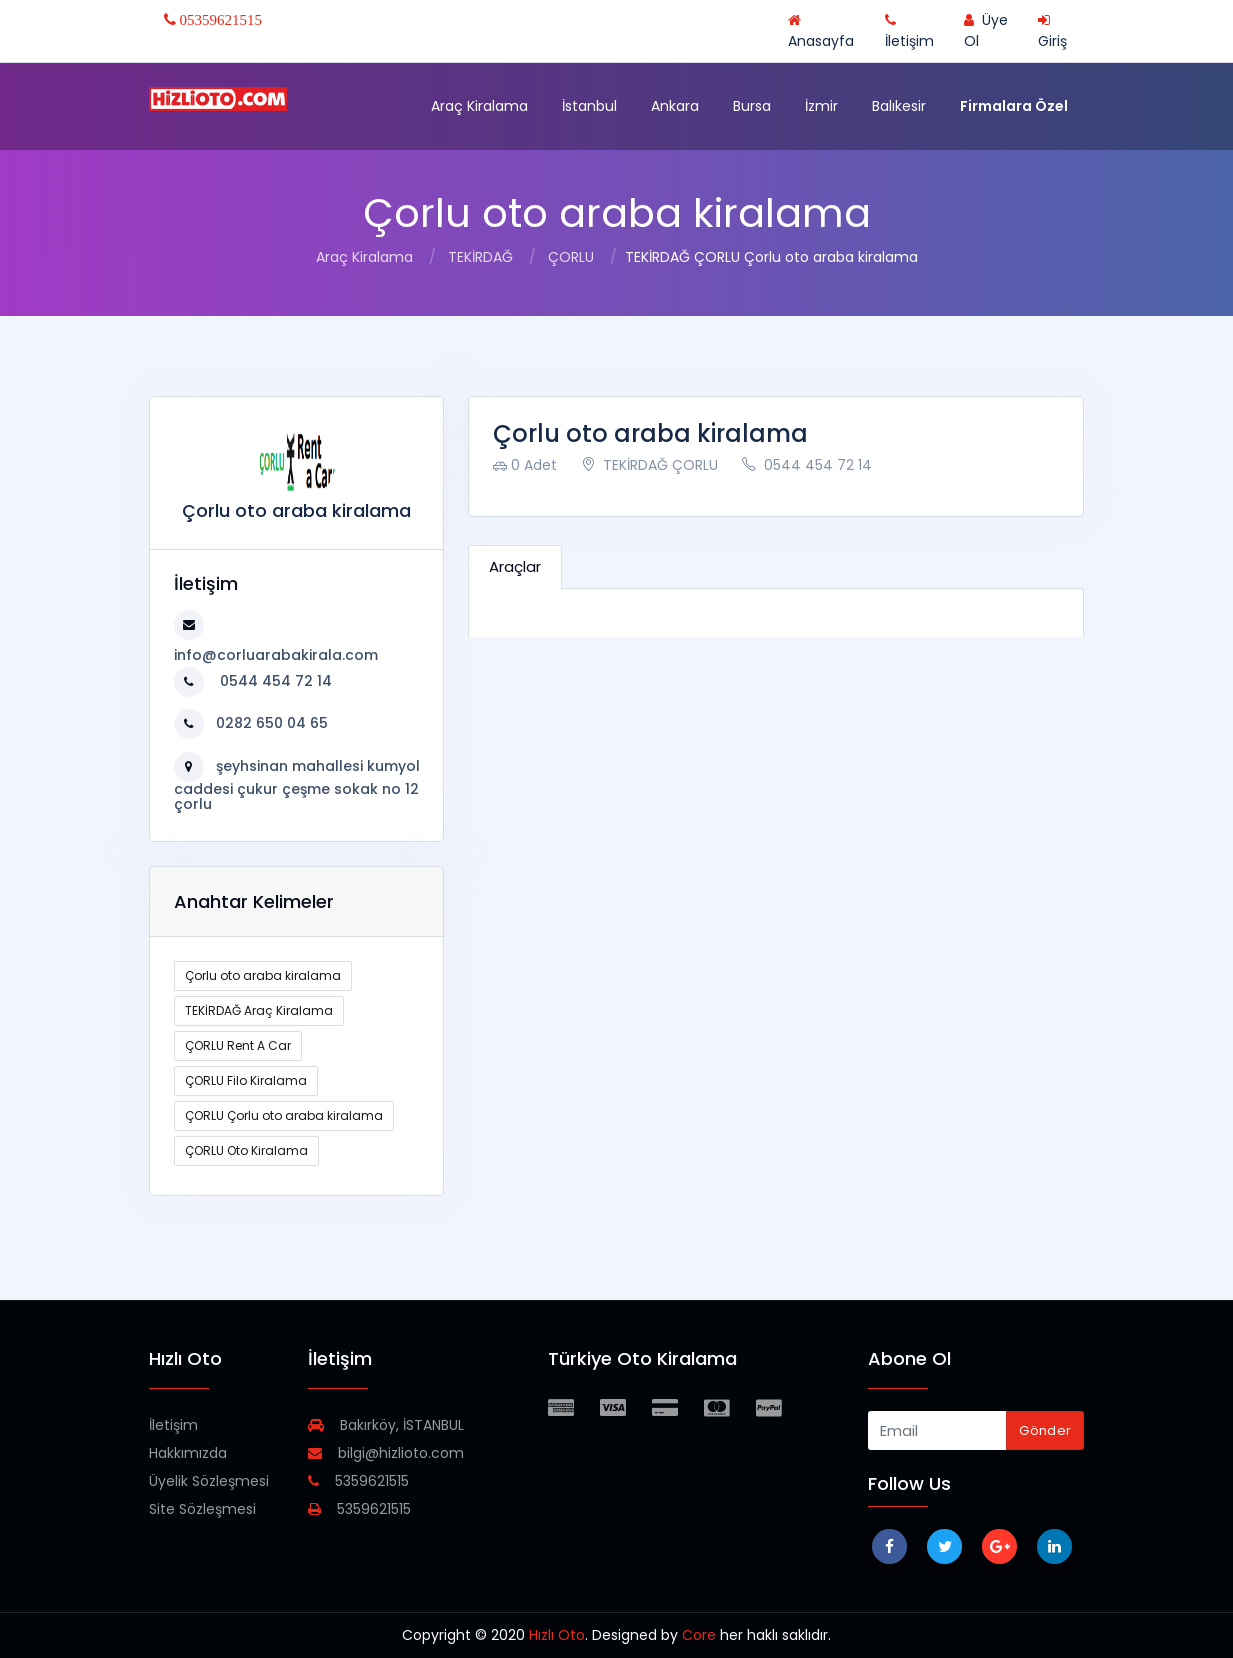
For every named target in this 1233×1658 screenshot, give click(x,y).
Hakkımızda (188, 1453)
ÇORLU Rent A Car (238, 1045)
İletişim (173, 1425)
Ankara (675, 106)
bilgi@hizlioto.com (386, 1453)
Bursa (752, 106)
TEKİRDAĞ (480, 257)
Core (699, 1635)
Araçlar (515, 566)
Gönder (1045, 1430)
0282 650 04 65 (272, 723)
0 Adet (525, 465)
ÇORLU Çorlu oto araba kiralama (284, 1115)
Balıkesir (899, 106)
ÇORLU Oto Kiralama (246, 1150)
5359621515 (358, 1481)
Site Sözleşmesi (202, 1509)
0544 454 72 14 (274, 681)
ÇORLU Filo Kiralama (246, 1080)
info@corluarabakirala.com (276, 655)
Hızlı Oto (557, 1635)
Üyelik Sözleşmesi (209, 1481)
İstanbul (589, 106)
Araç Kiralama (479, 106)
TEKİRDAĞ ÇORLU (649, 465)
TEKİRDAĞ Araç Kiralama (259, 1010)
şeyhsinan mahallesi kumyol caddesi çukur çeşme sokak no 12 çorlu (297, 785)
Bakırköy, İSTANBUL (386, 1425)
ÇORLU (571, 257)
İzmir (821, 106)
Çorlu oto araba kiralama (263, 975)
